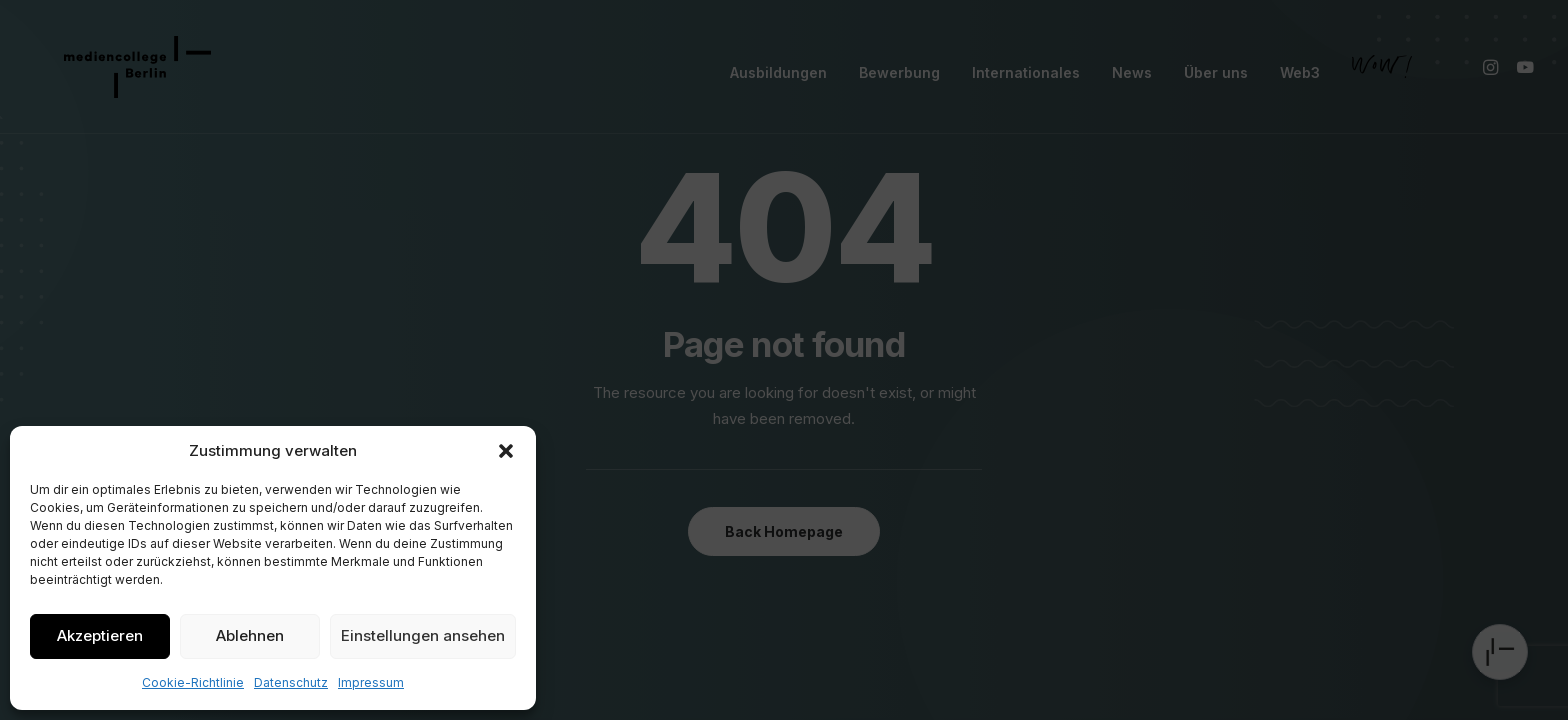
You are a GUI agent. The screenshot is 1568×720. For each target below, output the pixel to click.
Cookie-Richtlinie (193, 682)
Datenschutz (291, 682)
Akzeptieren (100, 635)
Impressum (371, 682)
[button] (506, 451)
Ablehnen (250, 635)
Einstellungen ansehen (423, 635)
